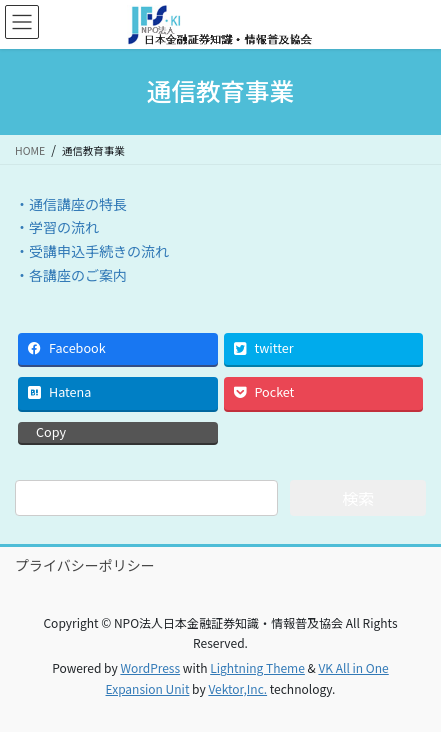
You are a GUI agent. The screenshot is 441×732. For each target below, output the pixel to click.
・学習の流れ (57, 227)
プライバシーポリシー (85, 565)
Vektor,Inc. (237, 688)
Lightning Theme (257, 667)
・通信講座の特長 (71, 204)
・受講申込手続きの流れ (92, 251)
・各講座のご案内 (71, 275)
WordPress (150, 667)
